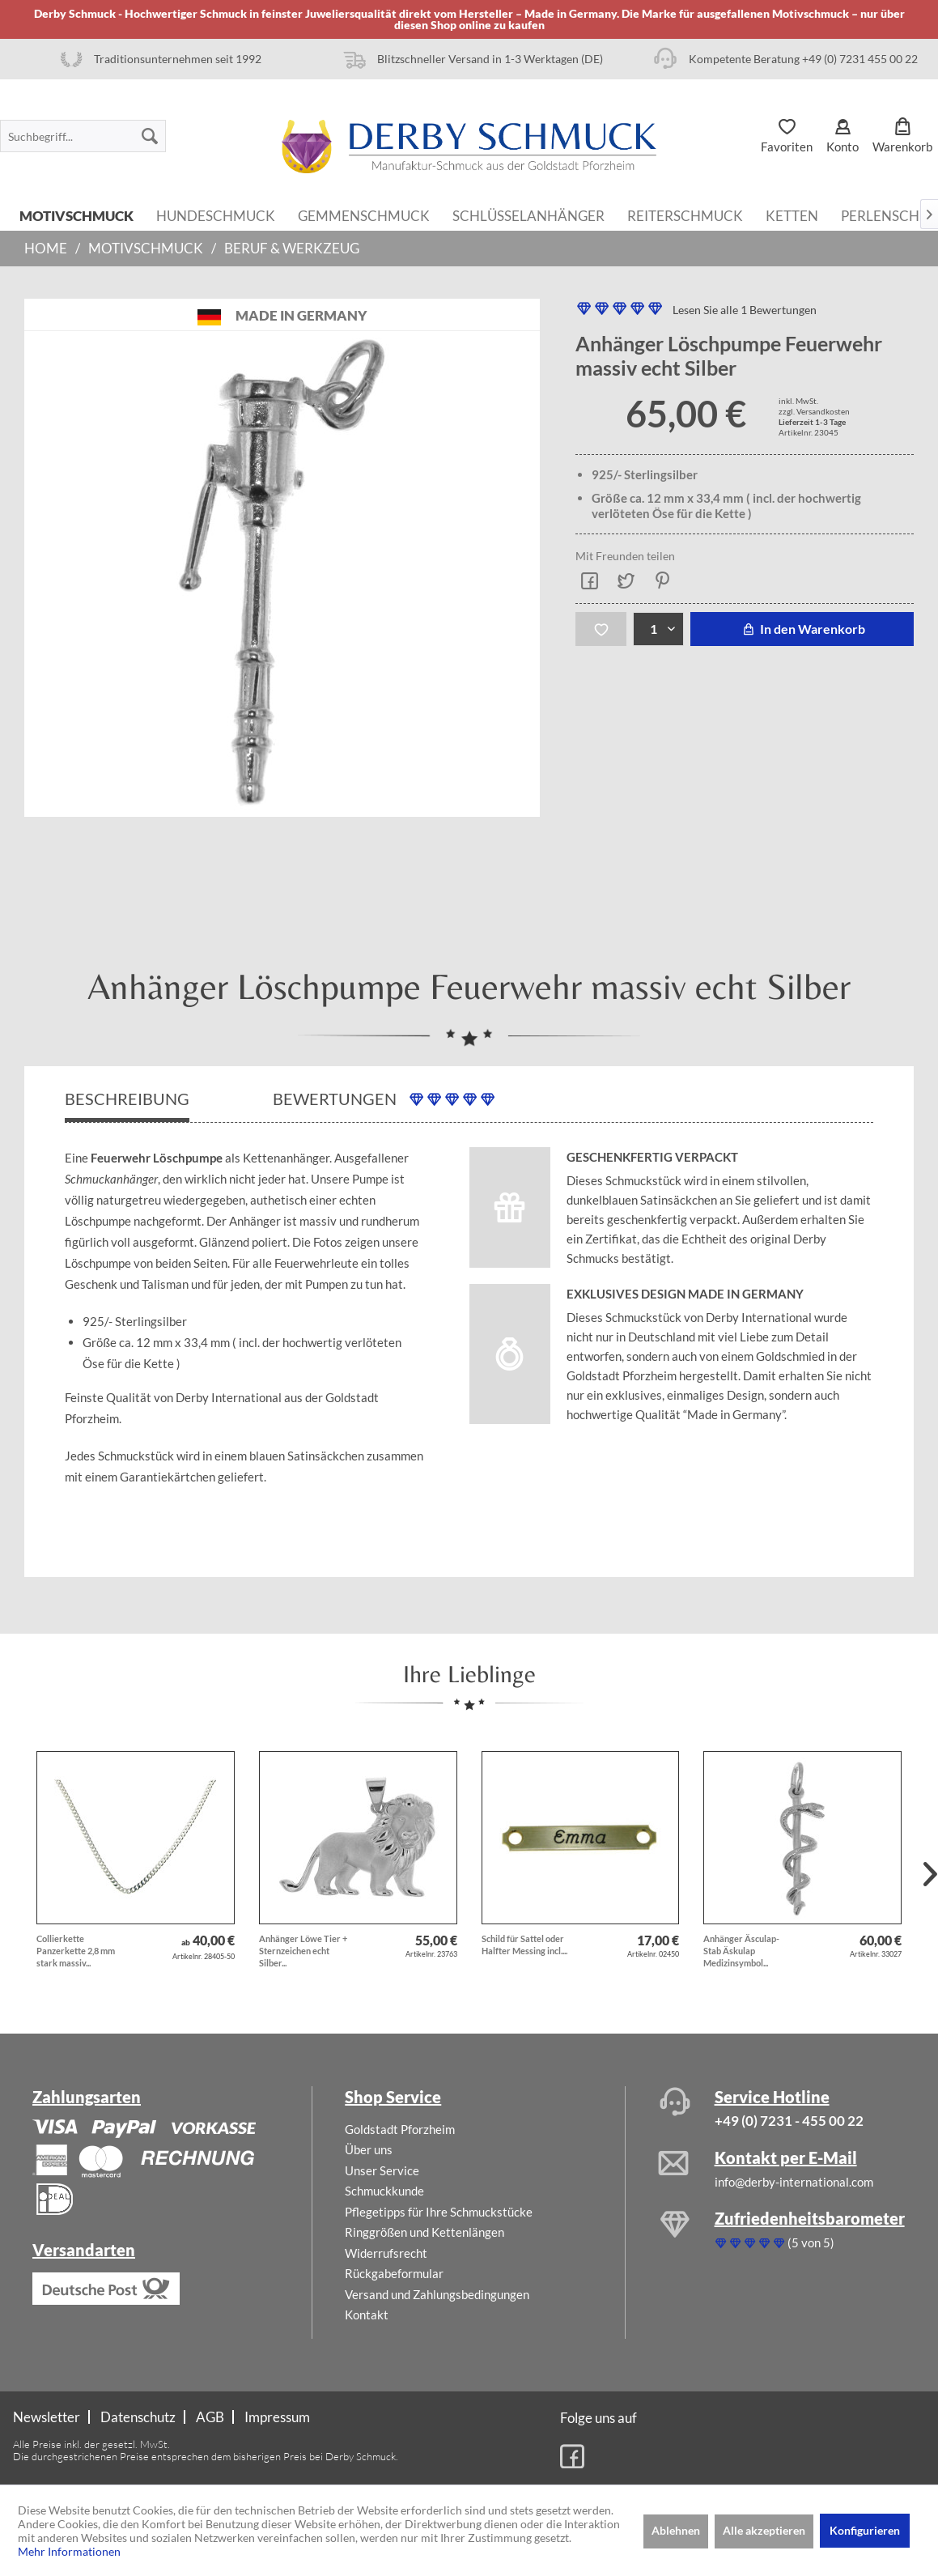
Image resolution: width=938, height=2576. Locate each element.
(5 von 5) (774, 2242)
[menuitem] (83, 136)
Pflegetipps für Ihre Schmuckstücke (439, 2211)
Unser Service (382, 2170)
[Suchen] (150, 136)
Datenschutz (138, 2417)
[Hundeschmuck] (215, 214)
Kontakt (366, 2314)
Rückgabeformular (394, 2273)
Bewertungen (383, 1099)
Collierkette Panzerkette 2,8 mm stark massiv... (75, 1950)
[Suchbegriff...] (83, 136)
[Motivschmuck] (76, 214)
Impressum (277, 2417)
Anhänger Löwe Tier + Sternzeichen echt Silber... (303, 1950)
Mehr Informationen (69, 2551)
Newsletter (46, 2417)
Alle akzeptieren (764, 2530)
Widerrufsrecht (386, 2253)
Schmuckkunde (384, 2190)
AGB (210, 2417)
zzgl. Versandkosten (814, 411)
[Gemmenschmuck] (363, 214)
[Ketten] (792, 214)
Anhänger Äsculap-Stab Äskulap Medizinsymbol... (741, 1950)
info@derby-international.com (794, 2181)
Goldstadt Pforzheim (400, 2129)
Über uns (369, 2149)
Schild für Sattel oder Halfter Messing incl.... (524, 1944)
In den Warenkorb (801, 628)
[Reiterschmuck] (685, 214)
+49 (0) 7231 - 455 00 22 (789, 2120)
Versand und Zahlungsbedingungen (437, 2294)
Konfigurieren (865, 2530)
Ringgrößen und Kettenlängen (424, 2232)
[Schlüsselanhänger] (528, 214)
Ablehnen (676, 2530)
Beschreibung (127, 1098)
